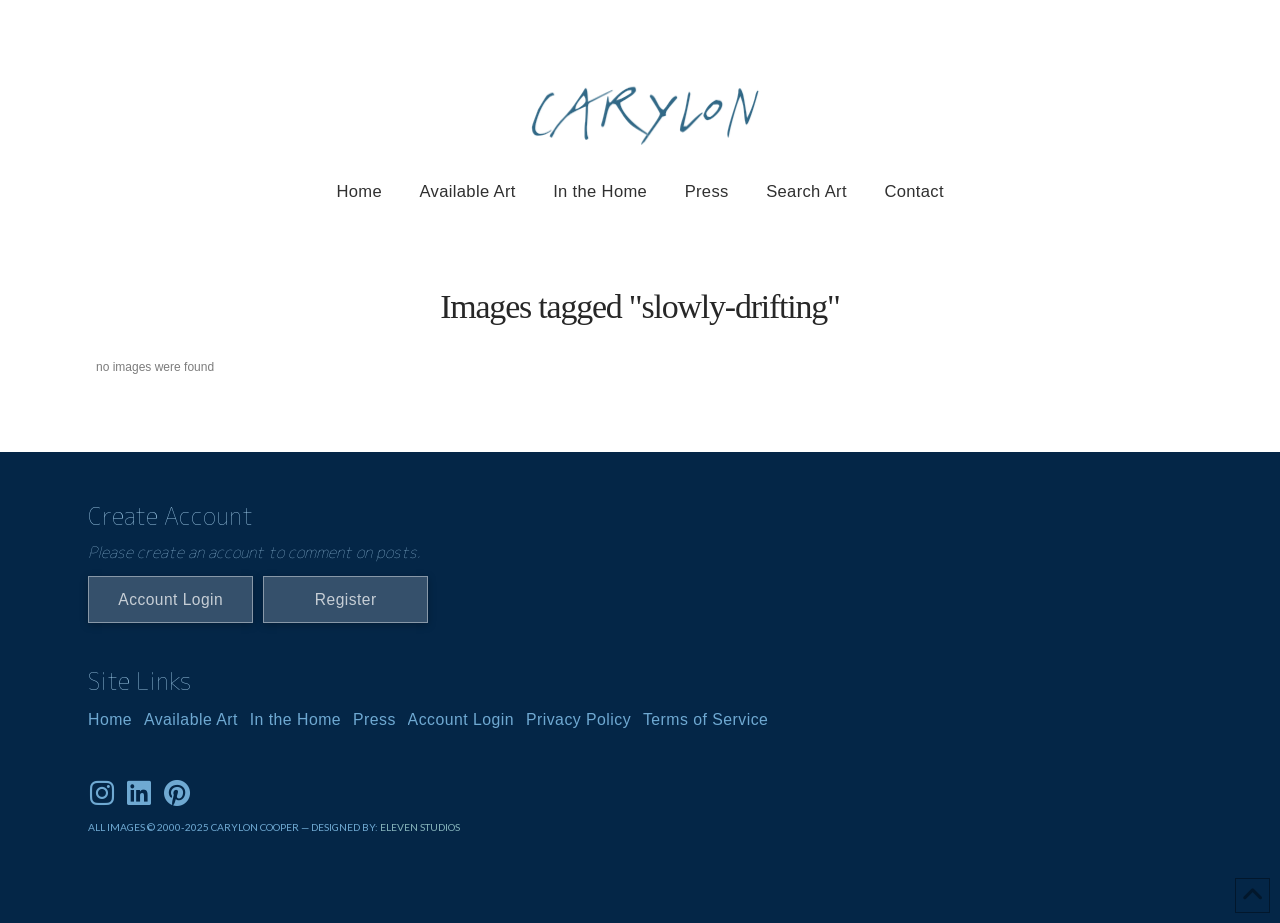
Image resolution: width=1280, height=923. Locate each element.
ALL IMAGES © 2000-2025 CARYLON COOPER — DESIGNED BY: (234, 827)
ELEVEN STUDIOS (420, 827)
